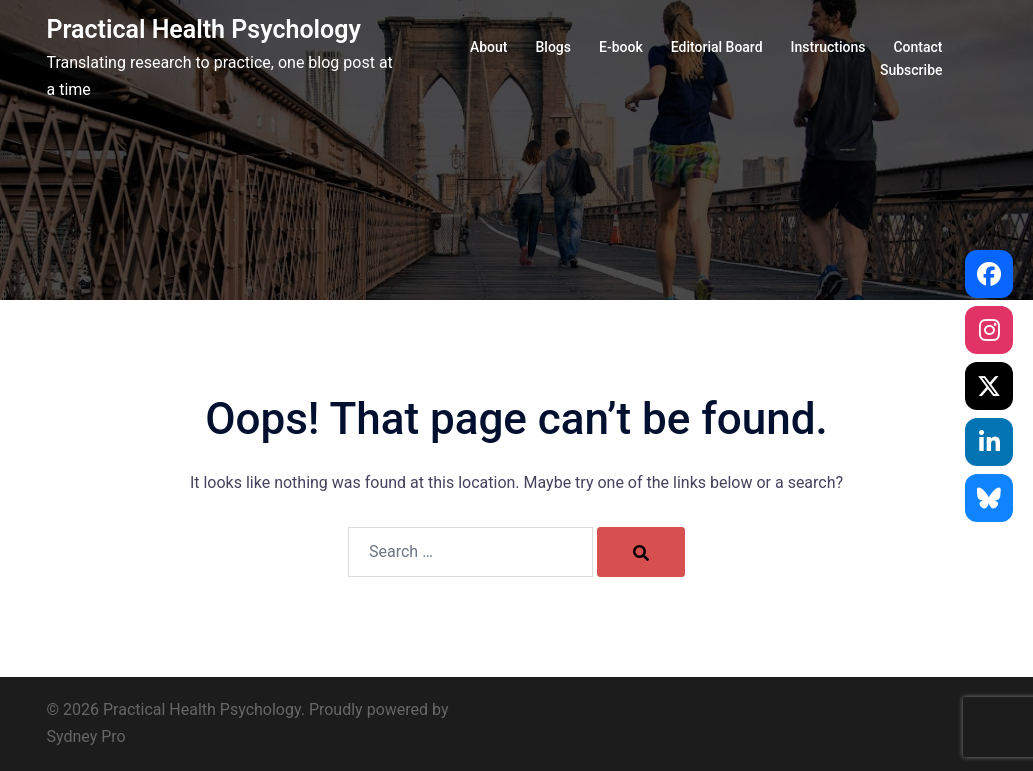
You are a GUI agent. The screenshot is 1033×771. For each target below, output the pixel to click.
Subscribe (911, 70)
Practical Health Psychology (204, 29)
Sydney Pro (86, 736)
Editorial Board (717, 47)
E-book (621, 47)
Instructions (828, 47)
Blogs (554, 47)
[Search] (641, 552)
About (489, 47)
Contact (917, 47)
